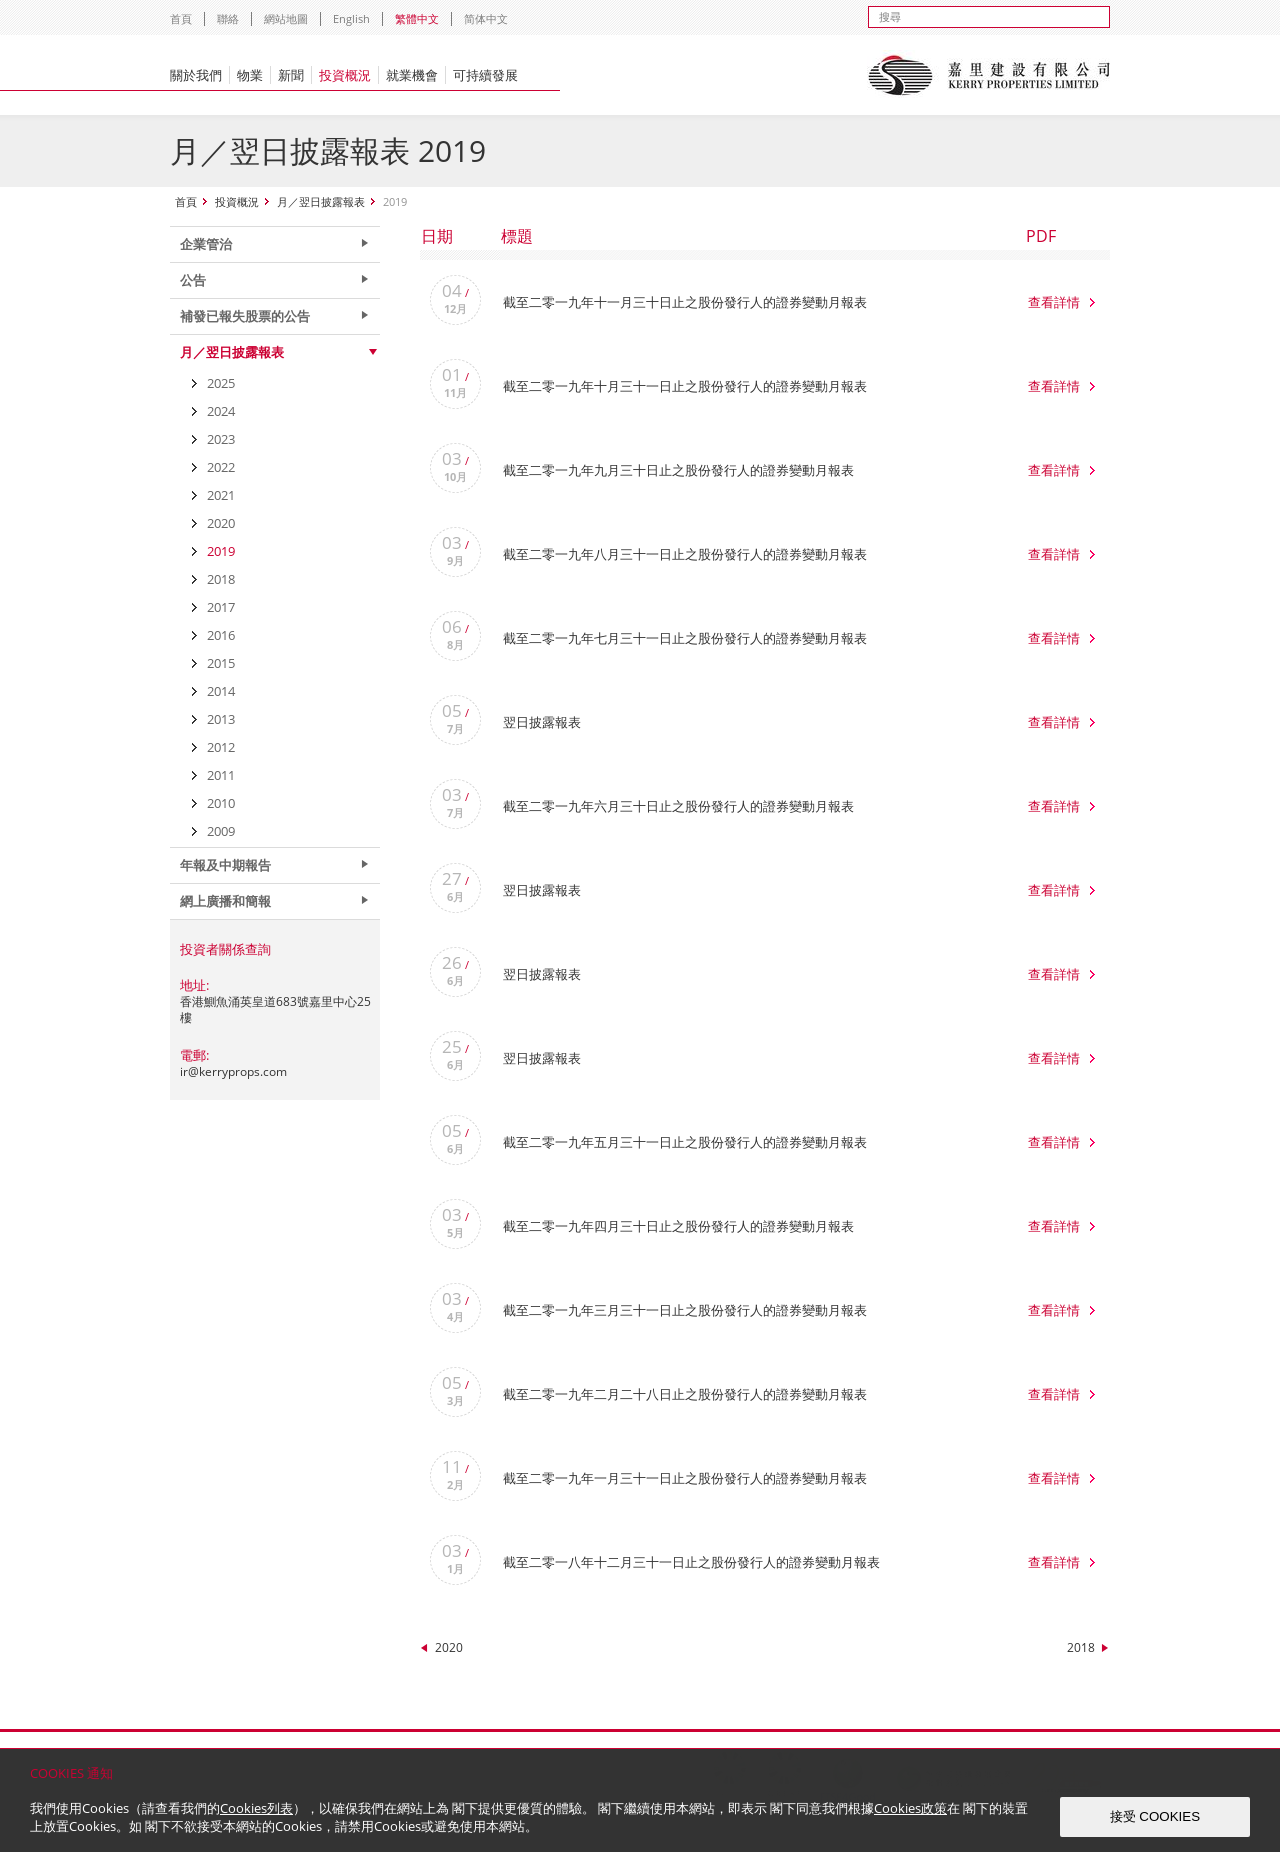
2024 (221, 411)
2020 (449, 1647)
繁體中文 (417, 18)
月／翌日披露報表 (321, 201)
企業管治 (206, 244)
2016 (221, 635)
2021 (221, 495)
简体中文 (486, 18)
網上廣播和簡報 (225, 901)
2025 (221, 383)
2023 (221, 439)
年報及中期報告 (225, 865)
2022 (221, 467)
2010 (221, 803)
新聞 (291, 75)
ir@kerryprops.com (233, 1071)
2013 (221, 719)
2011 (221, 775)
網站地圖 (286, 18)
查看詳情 (1054, 302)
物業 (250, 75)
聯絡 (228, 18)
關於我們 (196, 75)
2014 (221, 691)
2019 (221, 551)
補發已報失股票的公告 (245, 316)
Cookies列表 (256, 1808)
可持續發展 (485, 75)
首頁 (181, 18)
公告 (193, 280)
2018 (1081, 1647)
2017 (221, 607)
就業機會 (412, 75)
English (351, 18)
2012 (221, 747)
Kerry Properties (988, 75)
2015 (221, 663)
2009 (221, 831)
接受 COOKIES (1155, 1816)
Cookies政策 (910, 1808)
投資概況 (345, 75)
